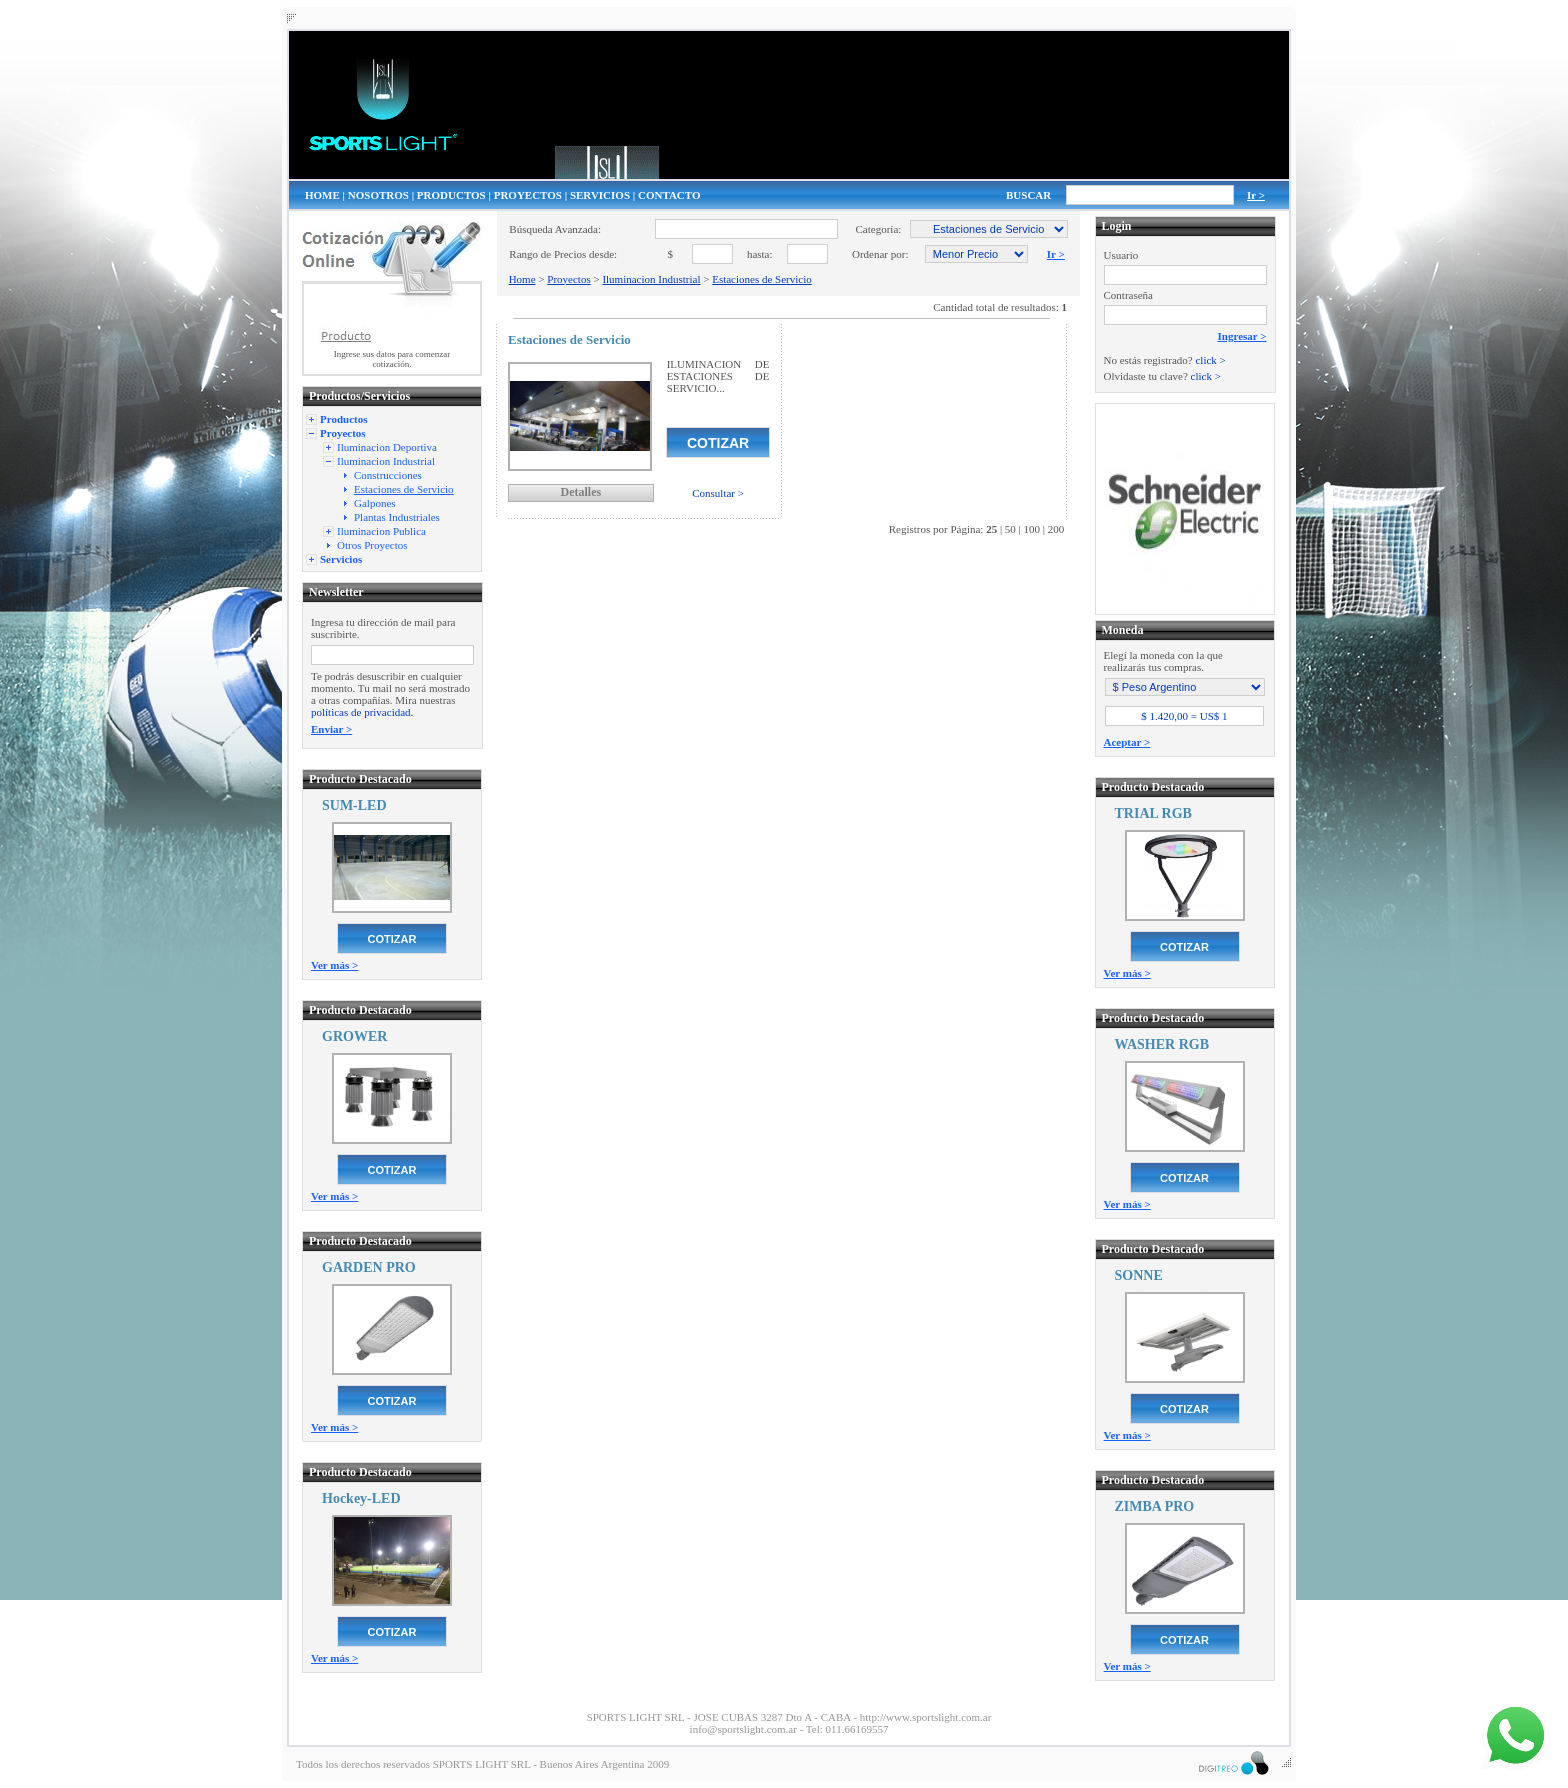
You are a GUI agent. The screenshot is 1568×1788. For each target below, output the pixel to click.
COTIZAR (392, 939)
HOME (322, 195)
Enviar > (331, 729)
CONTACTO (669, 195)
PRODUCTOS (451, 195)
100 (1032, 529)
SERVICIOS (600, 195)
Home (522, 279)
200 (1056, 529)
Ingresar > (1242, 336)
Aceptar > (1127, 742)
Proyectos (568, 279)
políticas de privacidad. (362, 712)
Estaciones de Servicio (762, 279)
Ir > (1256, 195)
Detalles (580, 492)
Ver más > (334, 965)
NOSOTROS (378, 195)
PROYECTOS (528, 195)
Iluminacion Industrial (651, 279)
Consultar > (718, 493)
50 (1010, 529)
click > (1210, 360)
